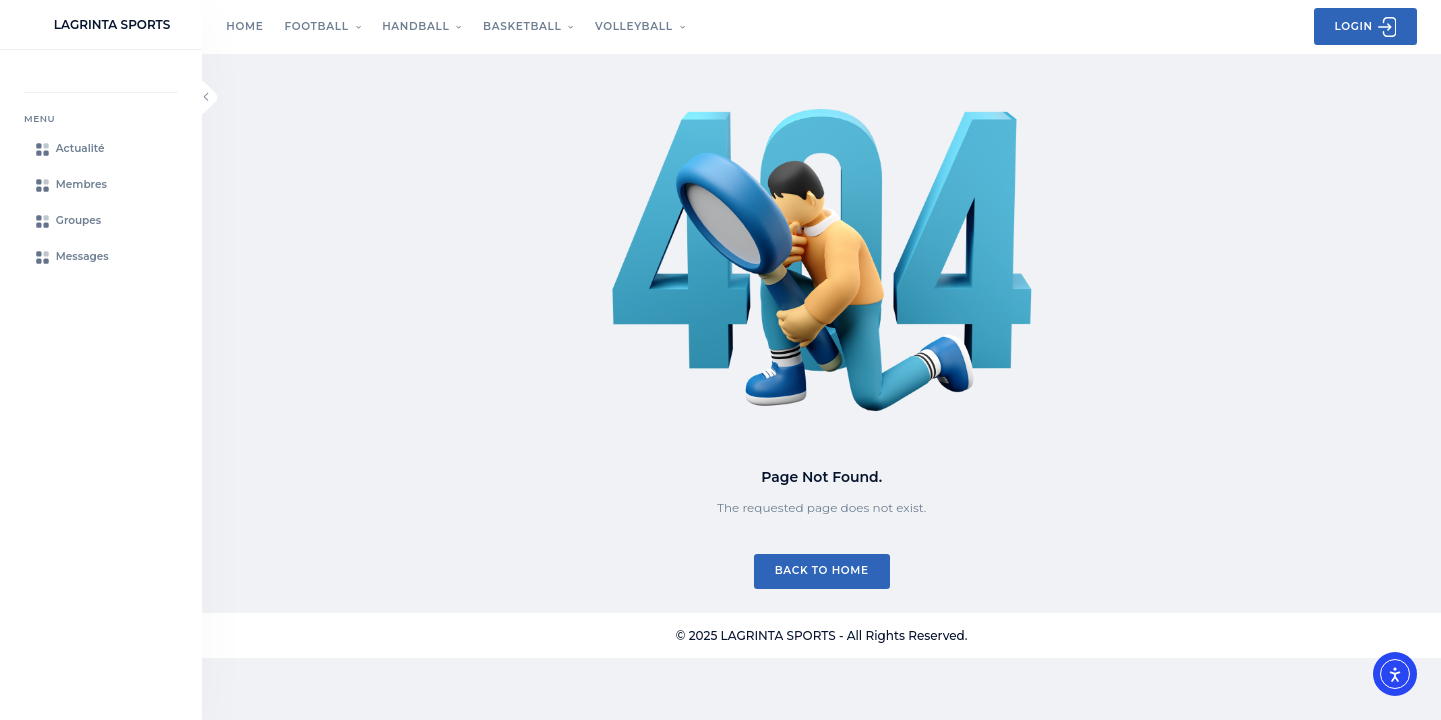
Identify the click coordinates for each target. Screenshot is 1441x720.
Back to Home (822, 570)
